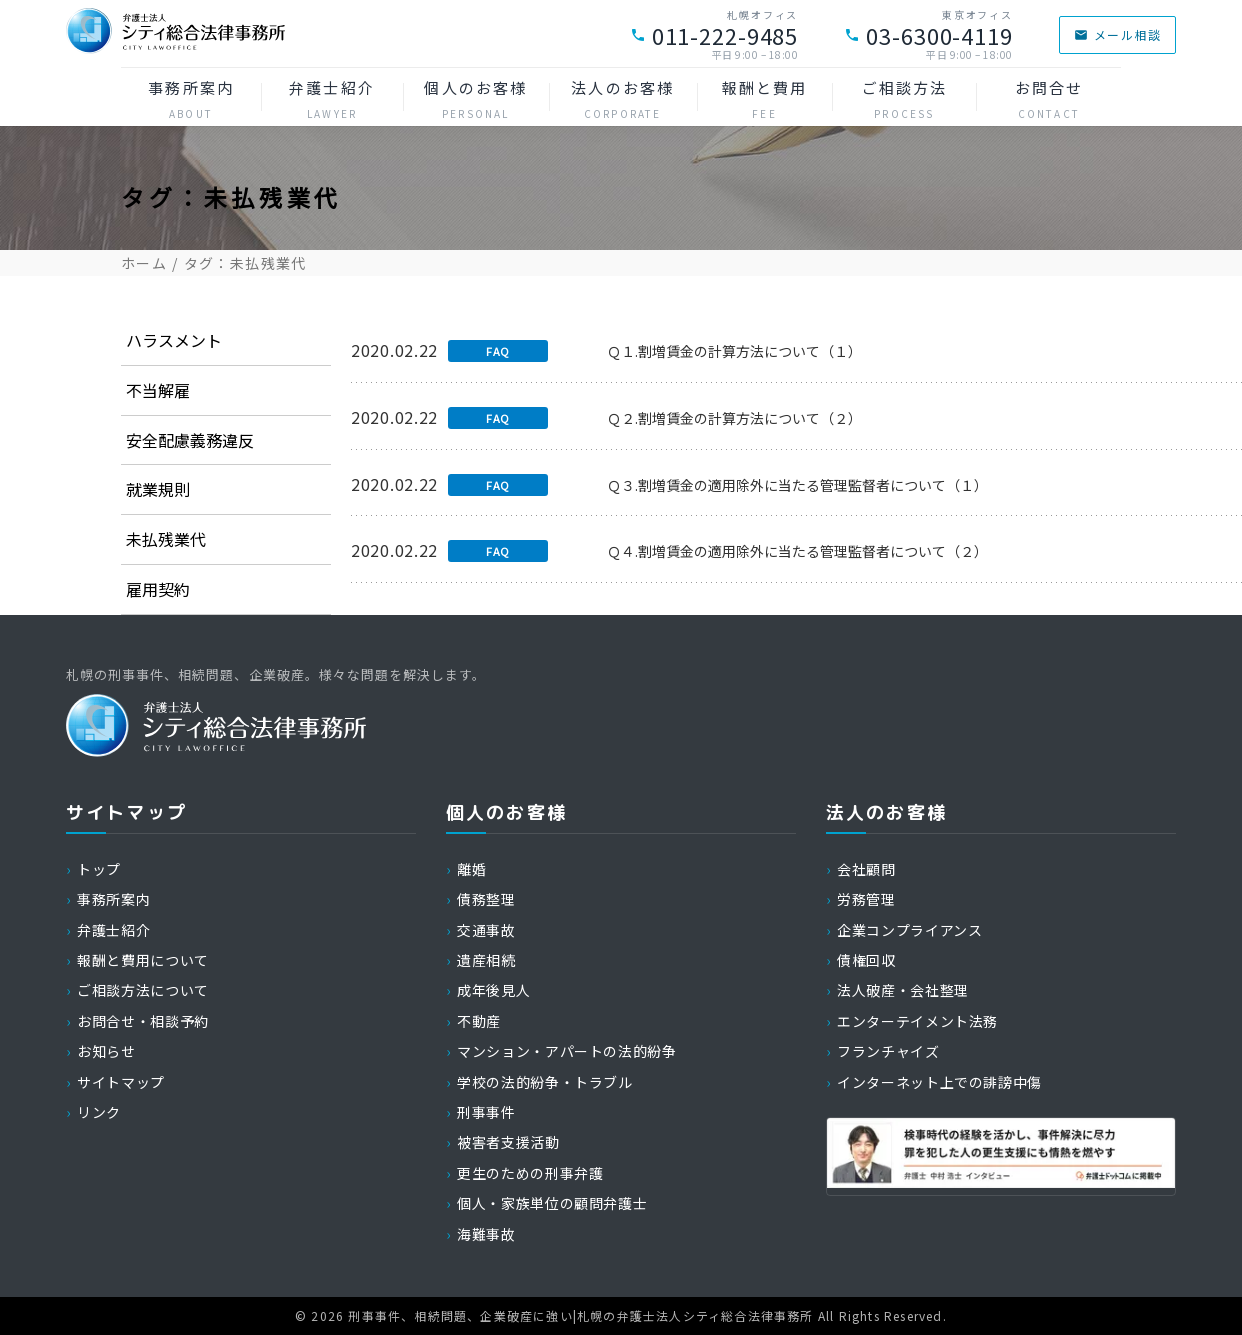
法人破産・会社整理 (903, 990)
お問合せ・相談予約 (143, 1021)
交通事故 (486, 930)
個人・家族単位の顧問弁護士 (552, 1203)
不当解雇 (158, 390)
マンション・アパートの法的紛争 (567, 1051)
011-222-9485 (714, 35)
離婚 (471, 869)
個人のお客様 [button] (476, 99)
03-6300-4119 (928, 35)
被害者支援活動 (508, 1142)
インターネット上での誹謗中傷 (939, 1082)
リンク (99, 1112)
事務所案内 (191, 99)
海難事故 (486, 1234)
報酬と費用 (765, 99)
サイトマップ (121, 1082)
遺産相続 (486, 960)
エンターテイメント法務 (917, 1021)
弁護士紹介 (332, 99)
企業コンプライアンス (909, 930)
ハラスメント (174, 340)
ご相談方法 (904, 99)
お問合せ (1048, 99)
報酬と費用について (143, 960)
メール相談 (1117, 34)
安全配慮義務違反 (190, 440)
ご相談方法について (143, 990)
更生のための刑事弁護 (530, 1173)
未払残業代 (166, 539)
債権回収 (866, 960)
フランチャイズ (888, 1051)
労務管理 (866, 899)
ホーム (144, 263)
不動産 (479, 1021)
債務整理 (486, 899)
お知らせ (106, 1051)
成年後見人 (493, 990)
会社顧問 (866, 869)
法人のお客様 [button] (623, 99)
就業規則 (158, 489)
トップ (99, 869)
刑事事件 (486, 1112)
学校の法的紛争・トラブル (545, 1082)
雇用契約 (158, 589)
